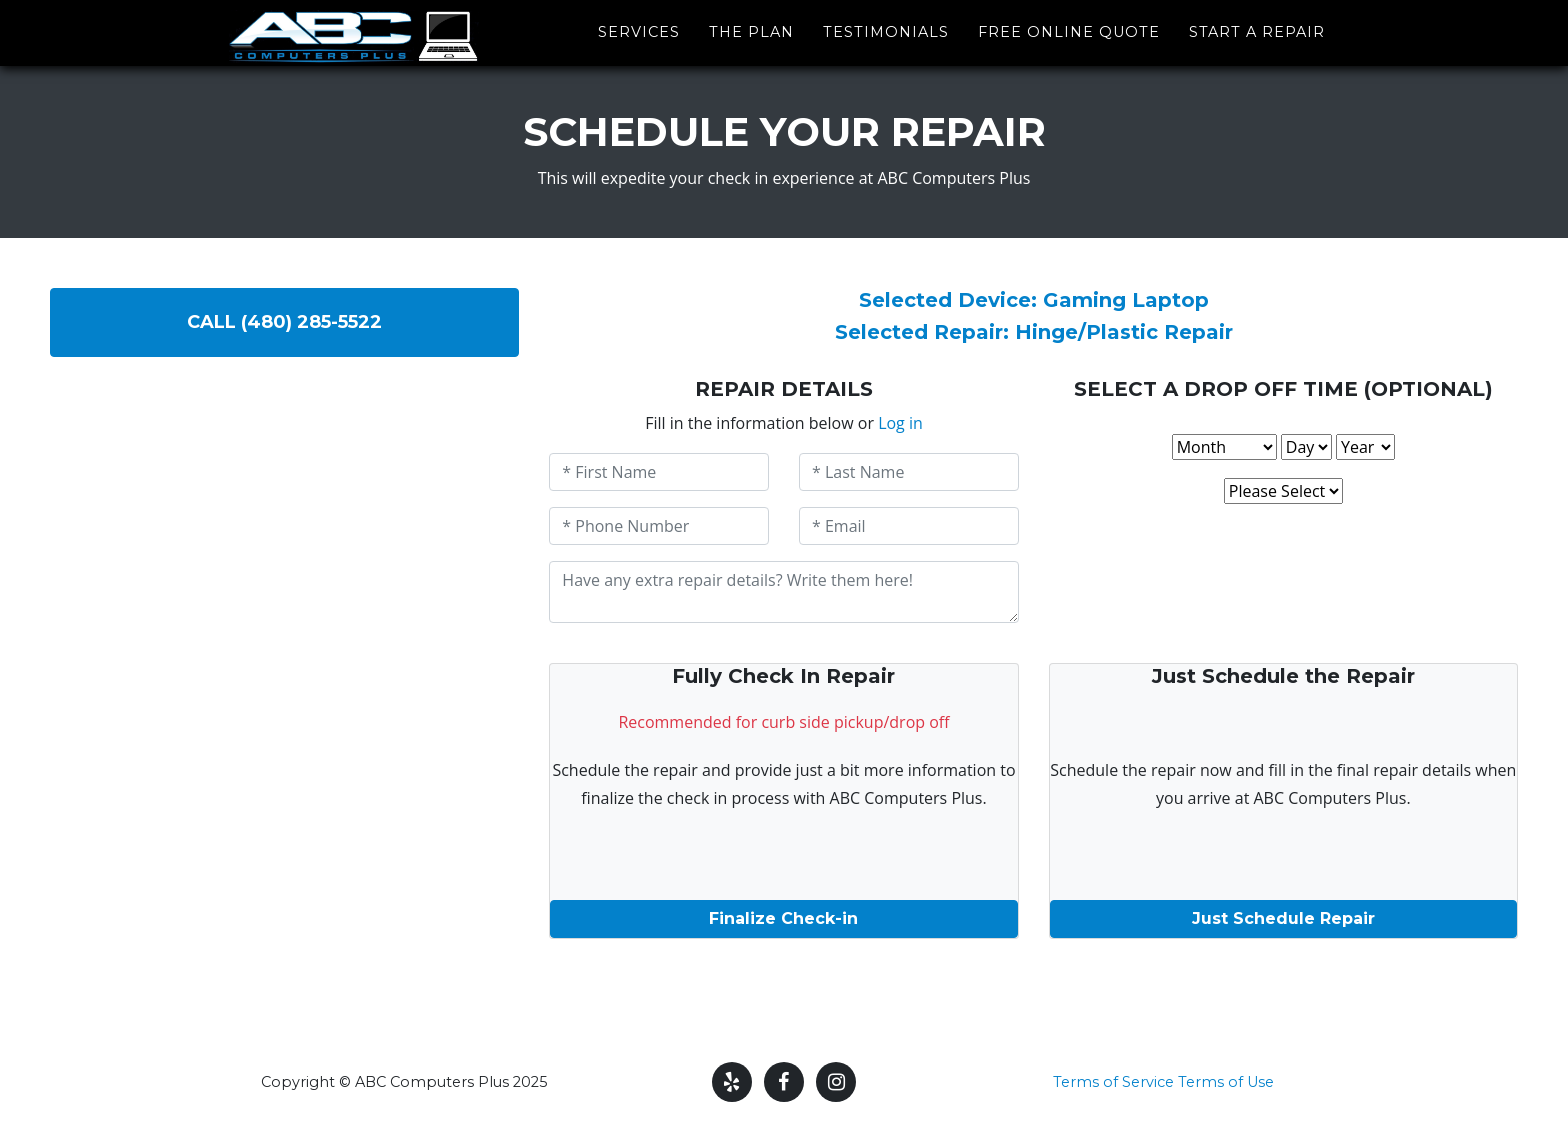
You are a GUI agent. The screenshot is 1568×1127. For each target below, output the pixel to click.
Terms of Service (1113, 1082)
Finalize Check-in (783, 918)
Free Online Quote (1069, 28)
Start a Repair (1257, 28)
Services (639, 28)
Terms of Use (1226, 1082)
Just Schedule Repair (1283, 918)
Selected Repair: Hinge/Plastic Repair (1034, 332)
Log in (900, 423)
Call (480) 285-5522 (284, 322)
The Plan (751, 28)
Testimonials (886, 28)
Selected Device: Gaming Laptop (1034, 300)
